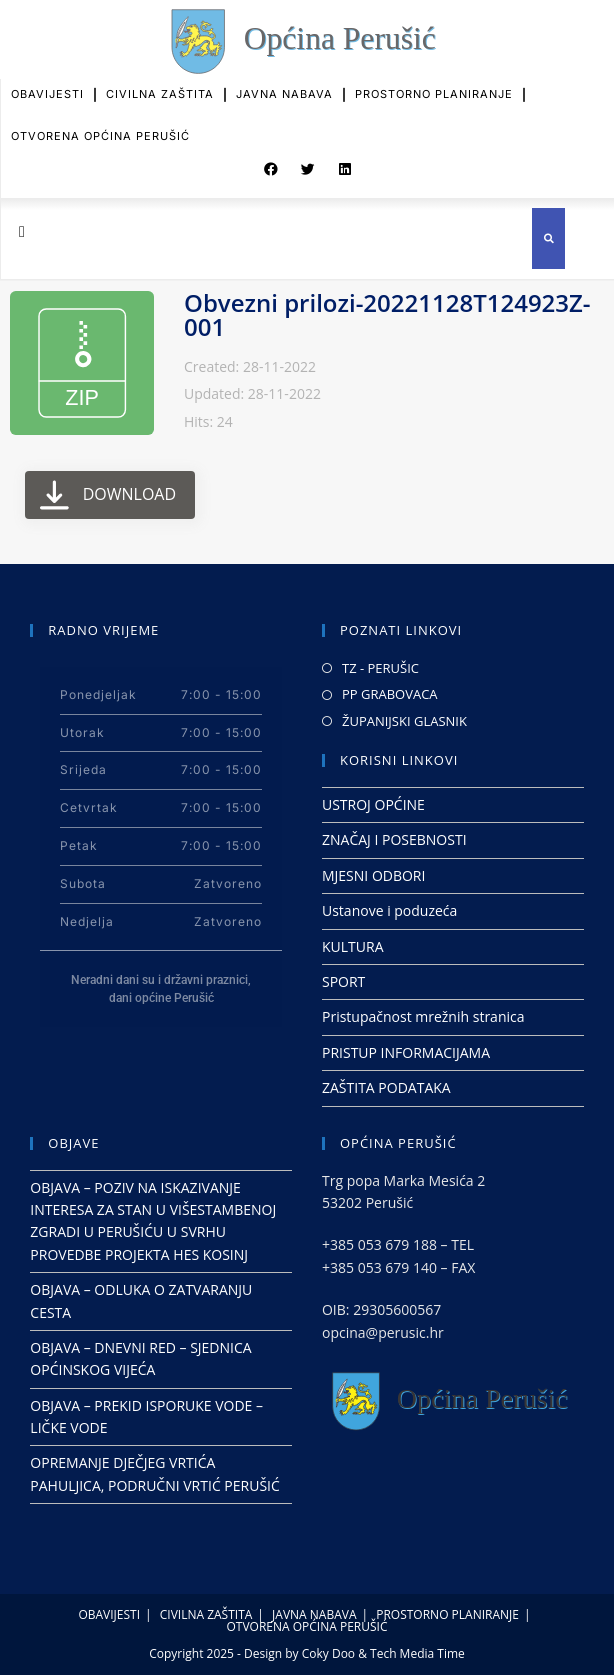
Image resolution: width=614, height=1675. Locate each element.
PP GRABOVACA (390, 694)
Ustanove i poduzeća (389, 910)
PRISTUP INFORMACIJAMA (406, 1052)
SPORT (343, 981)
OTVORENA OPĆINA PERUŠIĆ (100, 127)
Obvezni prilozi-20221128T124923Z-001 (387, 314)
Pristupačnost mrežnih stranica (423, 1016)
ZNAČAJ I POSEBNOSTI (394, 839)
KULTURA (353, 946)
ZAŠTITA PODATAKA (386, 1087)
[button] (271, 165)
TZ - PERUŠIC (380, 668)
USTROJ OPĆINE (373, 804)
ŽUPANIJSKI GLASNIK (404, 721)
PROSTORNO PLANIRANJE (434, 86)
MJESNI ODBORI (373, 875)
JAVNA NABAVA (284, 86)
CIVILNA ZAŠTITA (160, 86)
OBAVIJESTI (47, 86)
